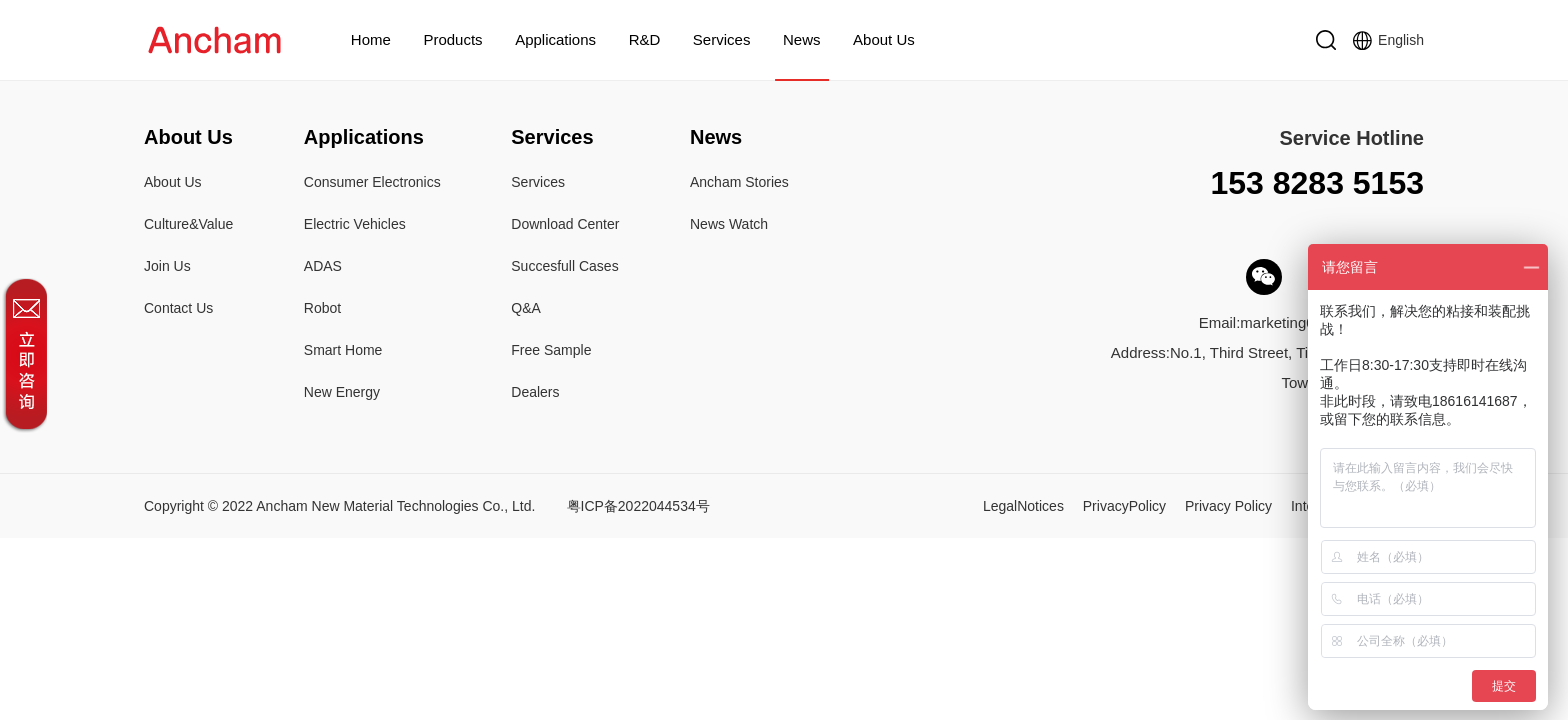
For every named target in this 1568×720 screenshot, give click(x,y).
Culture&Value (188, 224)
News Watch (729, 224)
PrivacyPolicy (1124, 506)
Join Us (167, 266)
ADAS (323, 266)
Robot (322, 308)
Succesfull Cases (564, 266)
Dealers (535, 392)
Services (722, 39)
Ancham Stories (739, 182)
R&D (645, 39)
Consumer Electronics (372, 182)
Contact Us (178, 308)
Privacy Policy (1228, 506)
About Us (884, 39)
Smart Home (343, 350)
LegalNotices (1023, 506)
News (802, 39)
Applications (555, 39)
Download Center (565, 224)
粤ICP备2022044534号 (638, 506)
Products (452, 39)
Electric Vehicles (355, 224)
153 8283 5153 (1317, 183)
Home (371, 39)
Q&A (526, 308)
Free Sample (551, 350)
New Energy (342, 392)
